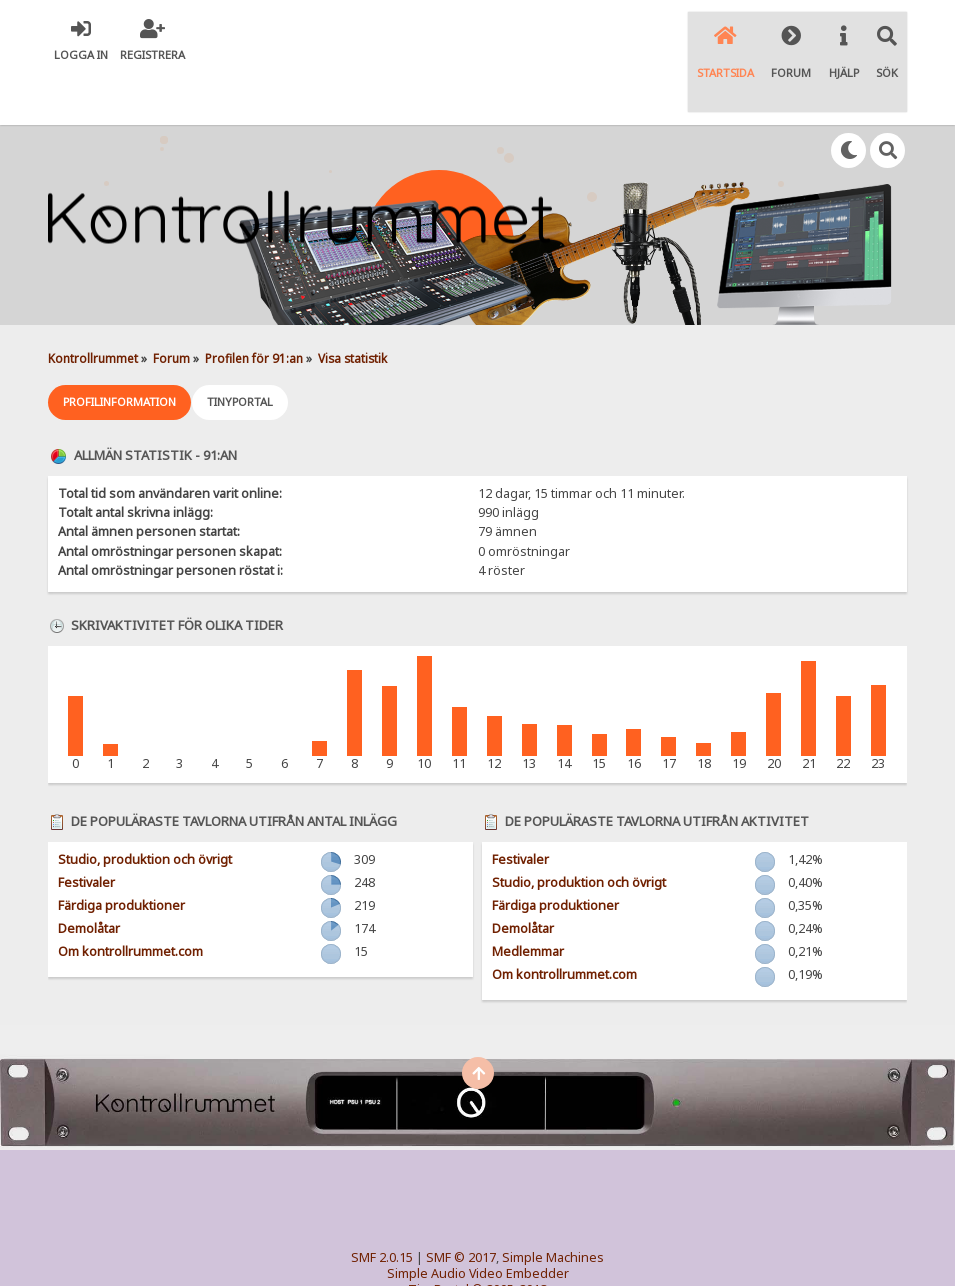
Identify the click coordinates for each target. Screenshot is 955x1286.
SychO (539, 1252)
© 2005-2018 (509, 1236)
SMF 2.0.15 (382, 1204)
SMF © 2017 (461, 1204)
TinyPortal (438, 1236)
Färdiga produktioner (121, 852)
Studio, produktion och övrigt (145, 806)
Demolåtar (89, 875)
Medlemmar (528, 898)
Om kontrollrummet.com (130, 898)
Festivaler (86, 829)
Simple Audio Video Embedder (478, 1220)
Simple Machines (553, 1204)
